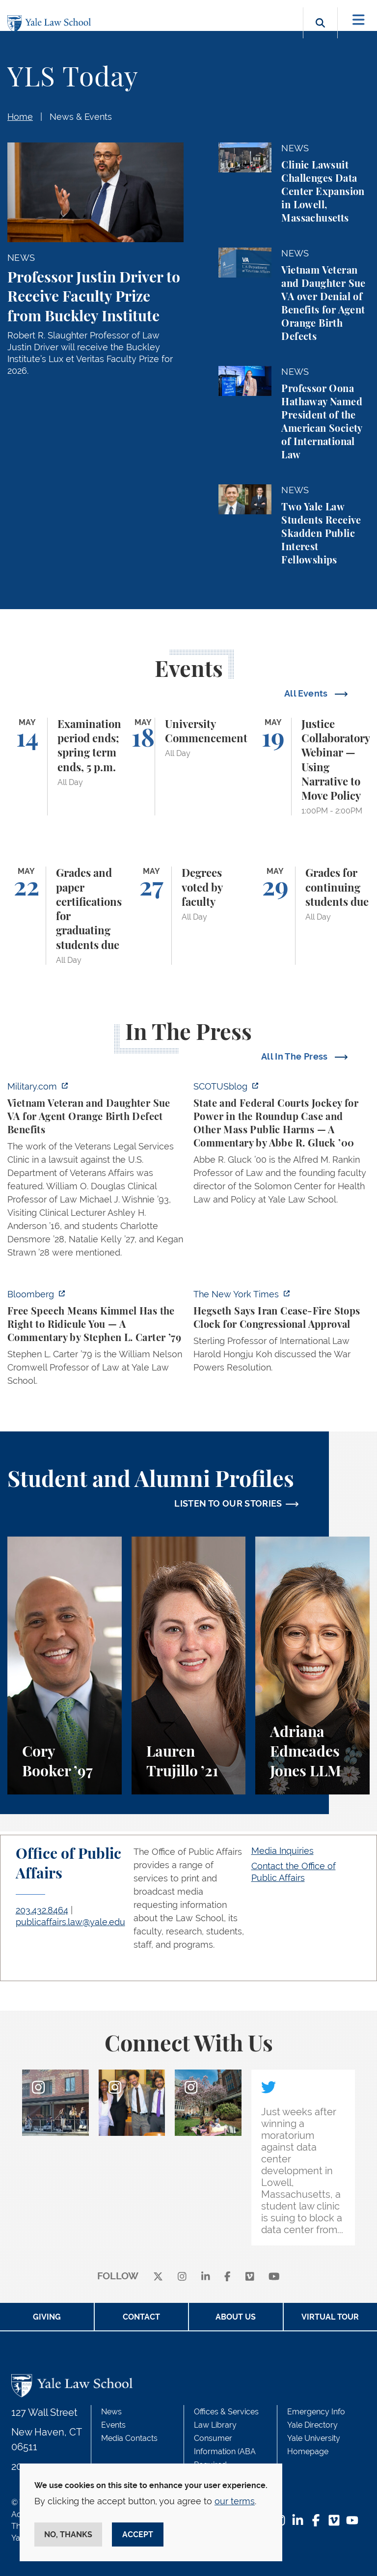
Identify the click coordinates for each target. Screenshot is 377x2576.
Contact (141, 2317)
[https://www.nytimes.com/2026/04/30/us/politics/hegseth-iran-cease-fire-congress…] (281, 1333)
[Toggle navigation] (358, 19)
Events (113, 2425)
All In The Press (295, 1056)
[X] (158, 2276)
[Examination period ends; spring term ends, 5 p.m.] (64, 767)
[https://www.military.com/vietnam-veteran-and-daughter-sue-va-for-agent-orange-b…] (95, 1172)
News (111, 2411)
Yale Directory (312, 2425)
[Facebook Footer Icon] (316, 2521)
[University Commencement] (189, 767)
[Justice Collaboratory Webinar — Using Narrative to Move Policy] (312, 767)
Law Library (215, 2425)
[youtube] (274, 2276)
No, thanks (68, 2534)
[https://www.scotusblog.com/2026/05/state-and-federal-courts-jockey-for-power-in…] (281, 1146)
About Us (235, 2317)
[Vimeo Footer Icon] (334, 2521)
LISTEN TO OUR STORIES (228, 1503)
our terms (235, 2501)
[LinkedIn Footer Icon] (298, 2521)
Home (20, 117)
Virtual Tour (330, 2317)
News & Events (81, 117)
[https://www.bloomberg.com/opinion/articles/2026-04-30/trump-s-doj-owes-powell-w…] (95, 1340)
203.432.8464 (42, 1910)
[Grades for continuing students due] (312, 916)
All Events (307, 693)
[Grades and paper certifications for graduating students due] (64, 916)
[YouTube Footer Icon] (352, 2521)
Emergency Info (316, 2411)
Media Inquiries (282, 1851)
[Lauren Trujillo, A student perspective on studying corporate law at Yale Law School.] (189, 1665)
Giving (47, 2317)
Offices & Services (226, 2411)
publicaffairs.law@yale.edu (70, 1922)
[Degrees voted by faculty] (189, 916)
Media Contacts (129, 2438)
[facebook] (227, 2276)
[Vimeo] (249, 2276)
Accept (137, 2534)
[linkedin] (205, 2276)
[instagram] (182, 2276)
